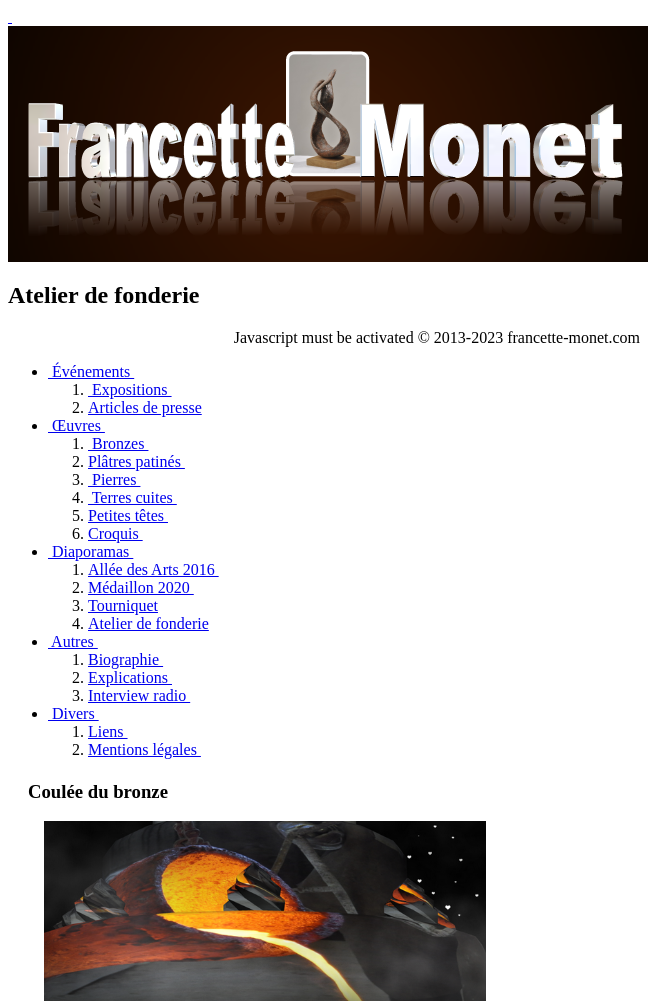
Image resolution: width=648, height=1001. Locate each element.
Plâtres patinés (136, 461)
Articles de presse (145, 407)
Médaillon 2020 (141, 587)
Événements (91, 371)
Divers (73, 713)
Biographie (125, 659)
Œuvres (76, 425)
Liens (108, 731)
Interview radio (139, 695)
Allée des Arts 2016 (153, 569)
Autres (73, 641)
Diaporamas (90, 551)
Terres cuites (132, 497)
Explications (130, 677)
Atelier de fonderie (148, 623)
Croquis (115, 533)
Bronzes (118, 443)
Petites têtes (128, 515)
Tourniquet (123, 605)
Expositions (130, 389)
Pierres (114, 479)
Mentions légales (144, 749)
